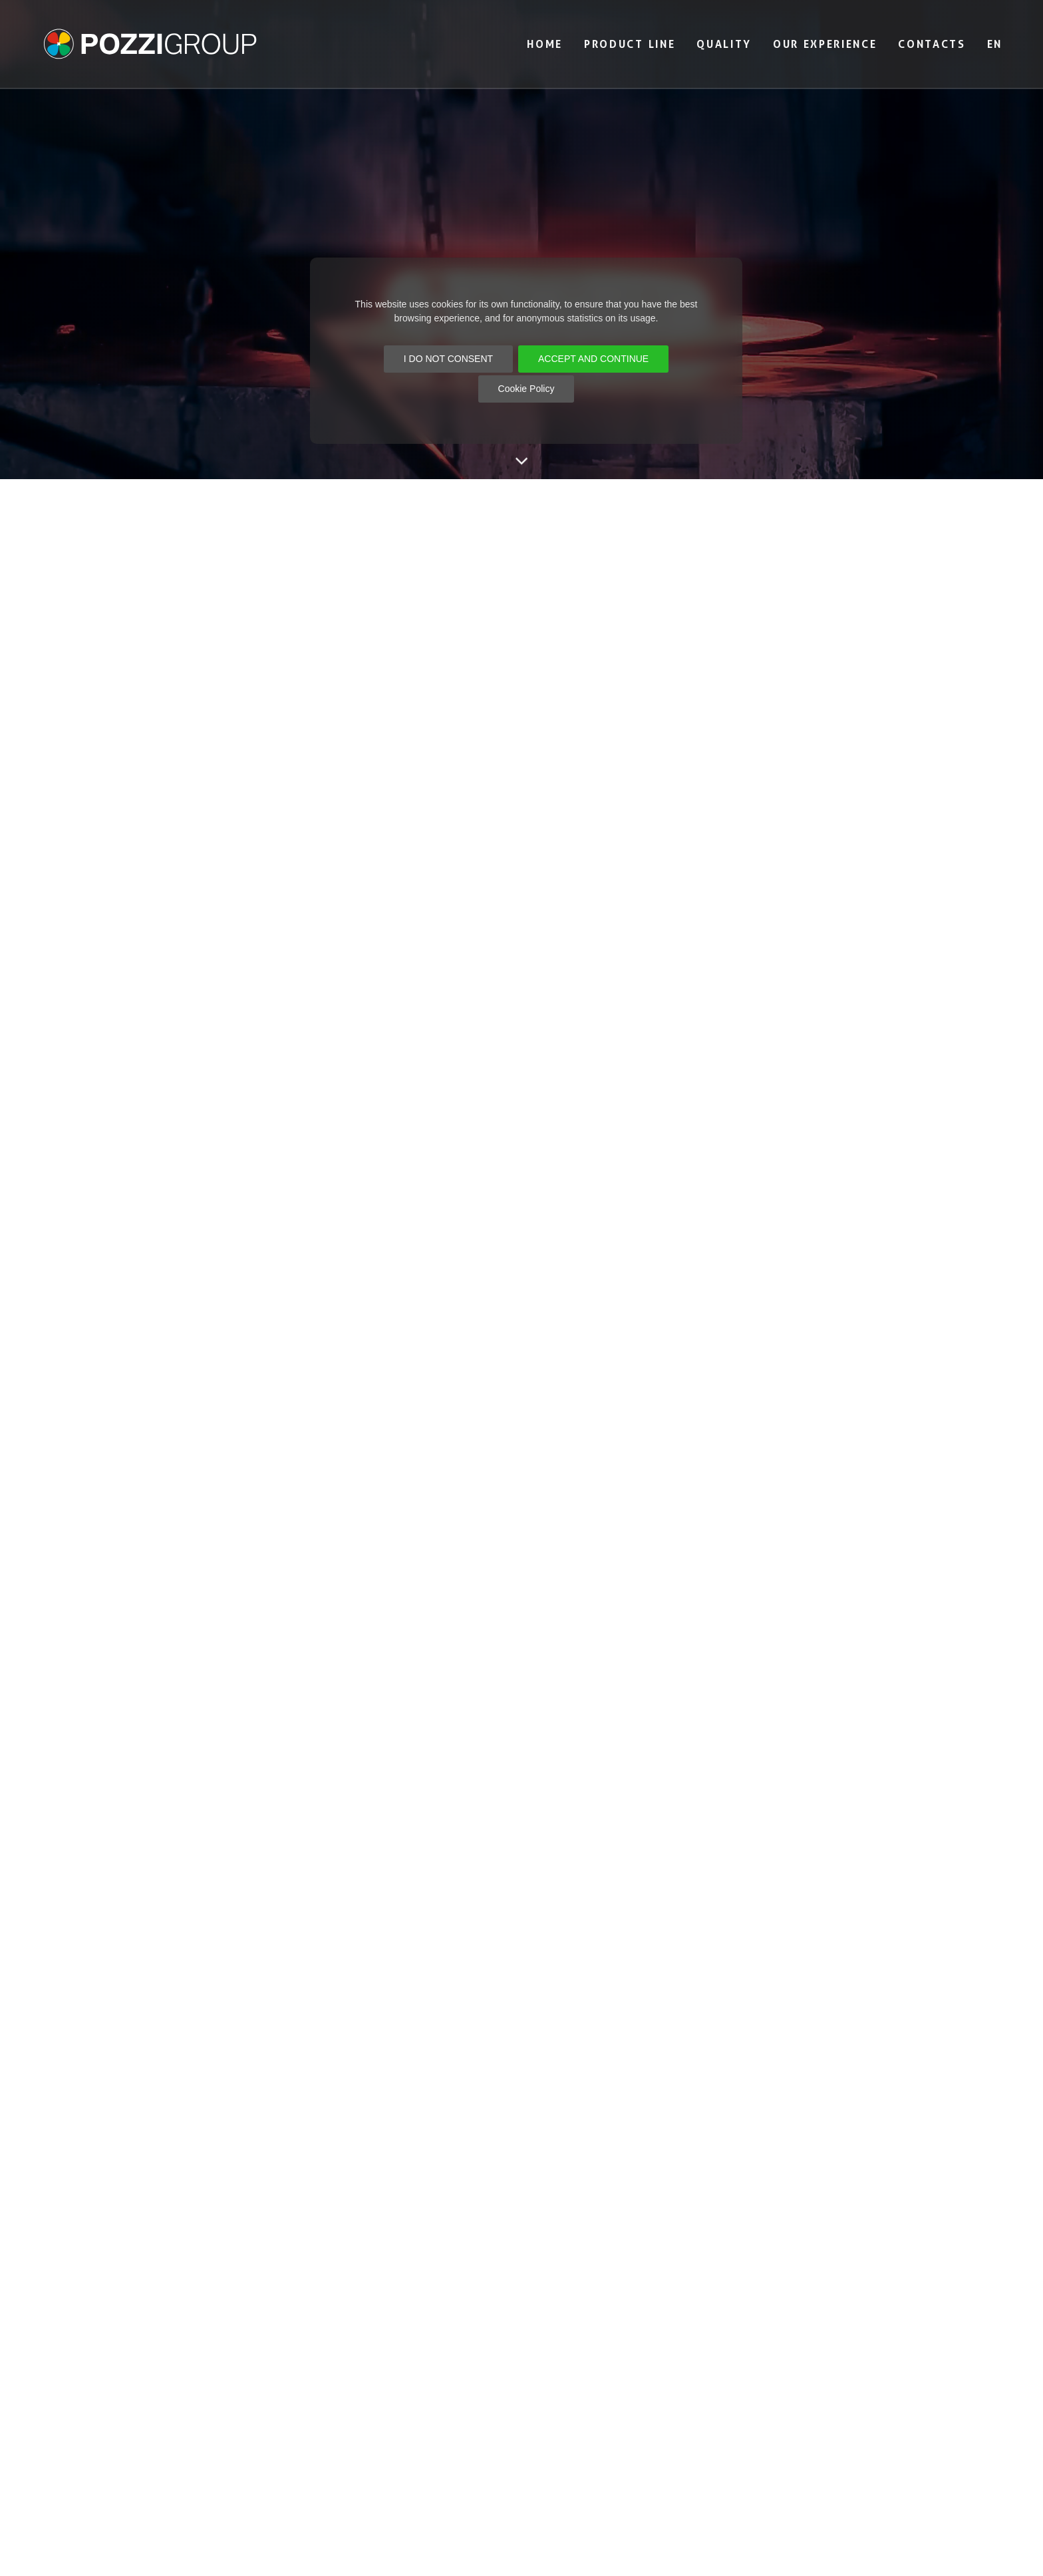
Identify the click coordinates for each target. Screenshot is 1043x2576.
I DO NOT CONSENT (448, 358)
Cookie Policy (526, 388)
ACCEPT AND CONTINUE (593, 358)
